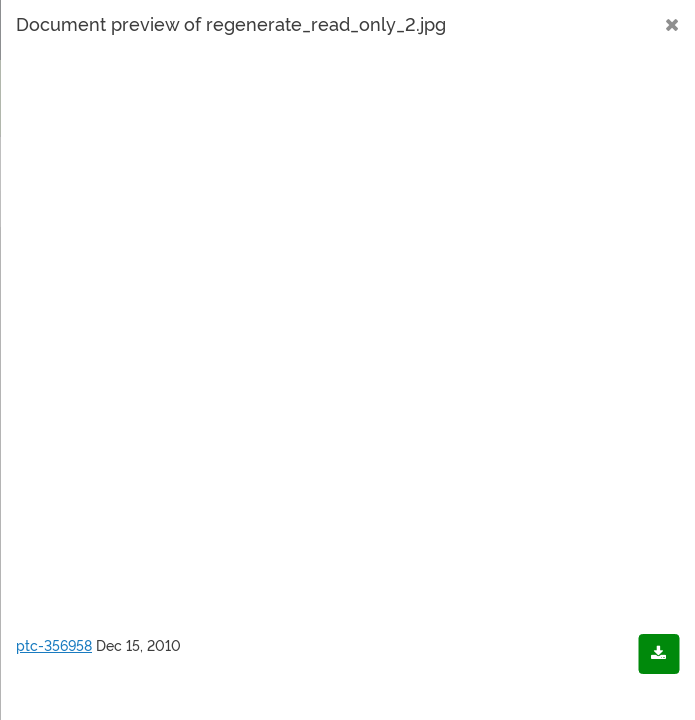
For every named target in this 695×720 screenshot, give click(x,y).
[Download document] (658, 654)
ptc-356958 (54, 646)
